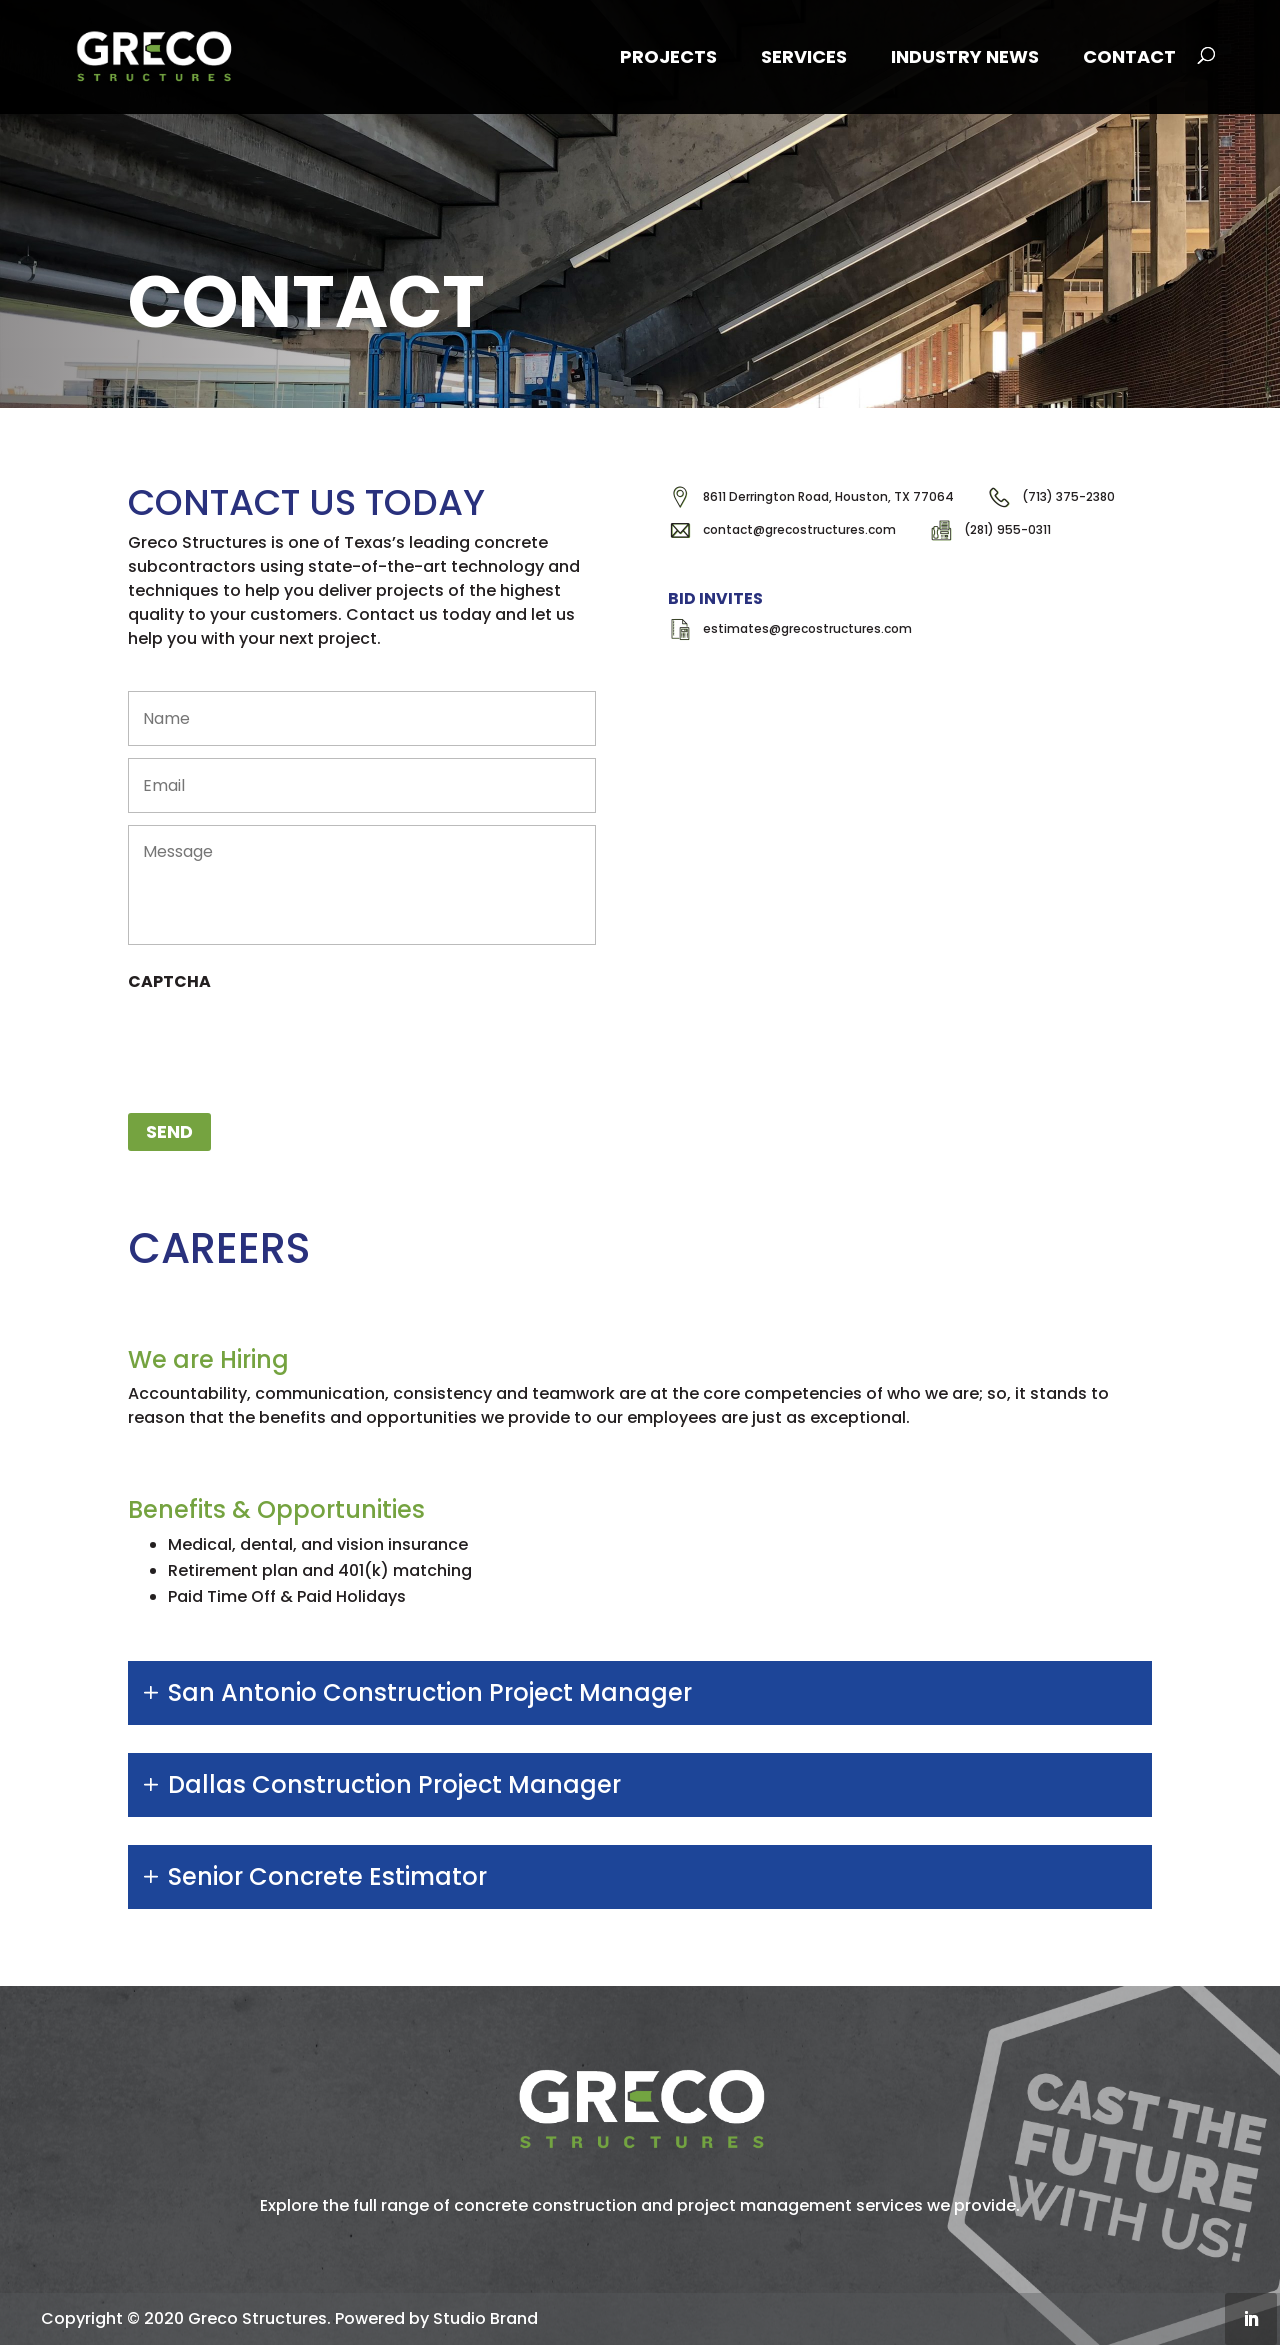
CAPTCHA (169, 982)
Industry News (965, 56)
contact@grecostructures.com (799, 529)
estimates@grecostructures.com (807, 628)
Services (804, 56)
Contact (1129, 56)
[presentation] (280, 1042)
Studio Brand (485, 2318)
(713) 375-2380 (1068, 496)
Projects (668, 56)
